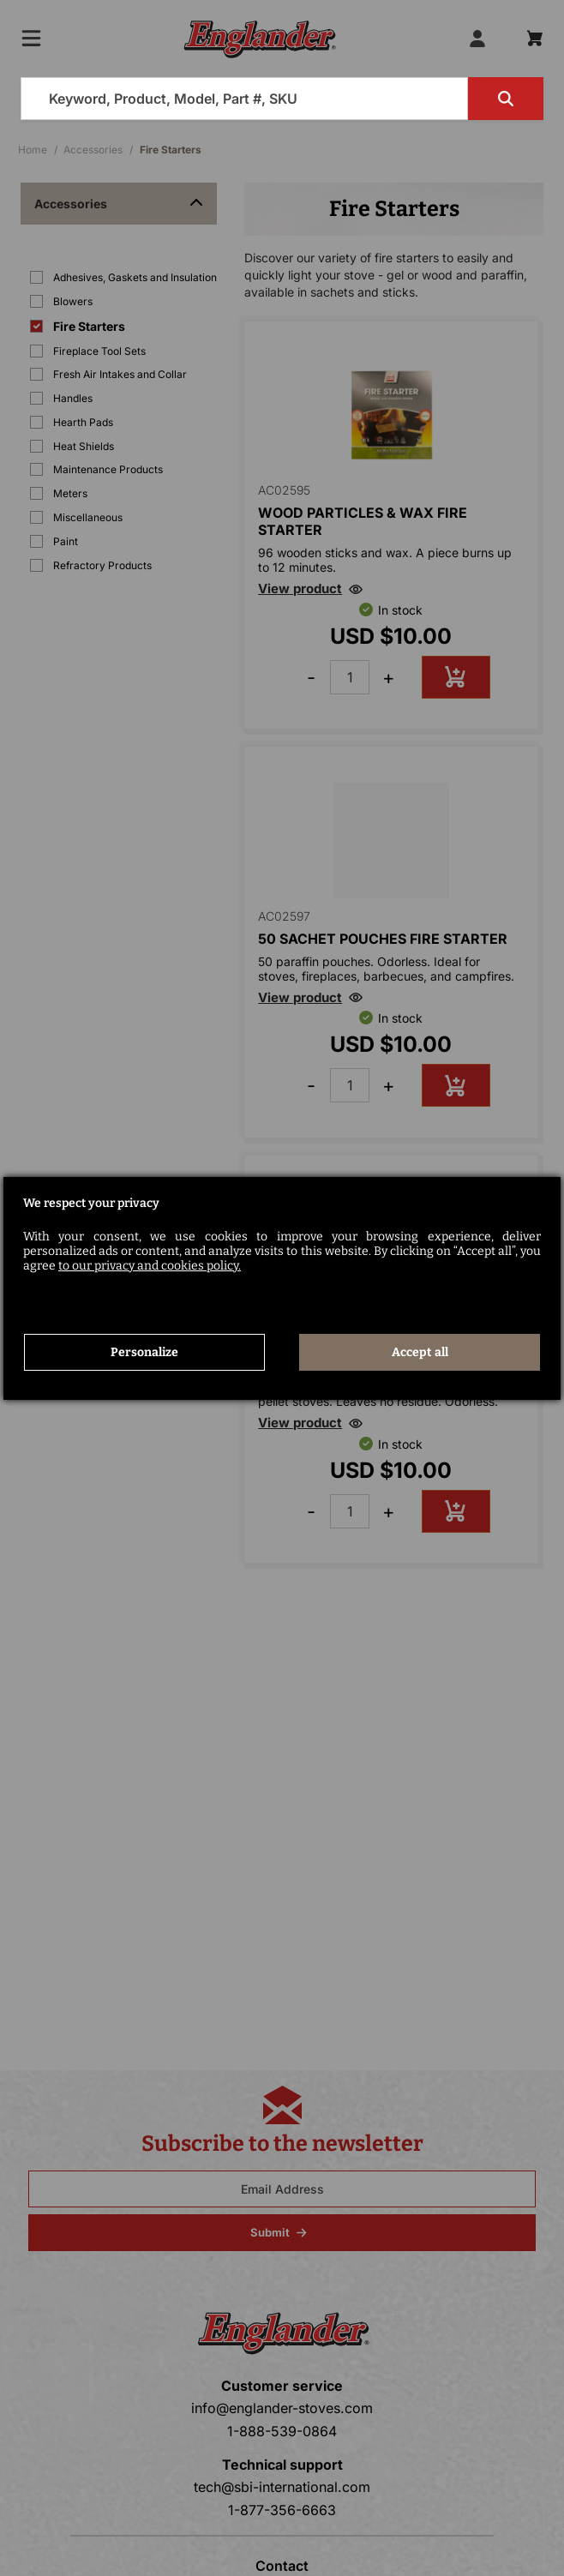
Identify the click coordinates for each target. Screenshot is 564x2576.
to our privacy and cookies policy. (149, 1265)
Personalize (144, 1352)
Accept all (420, 1352)
